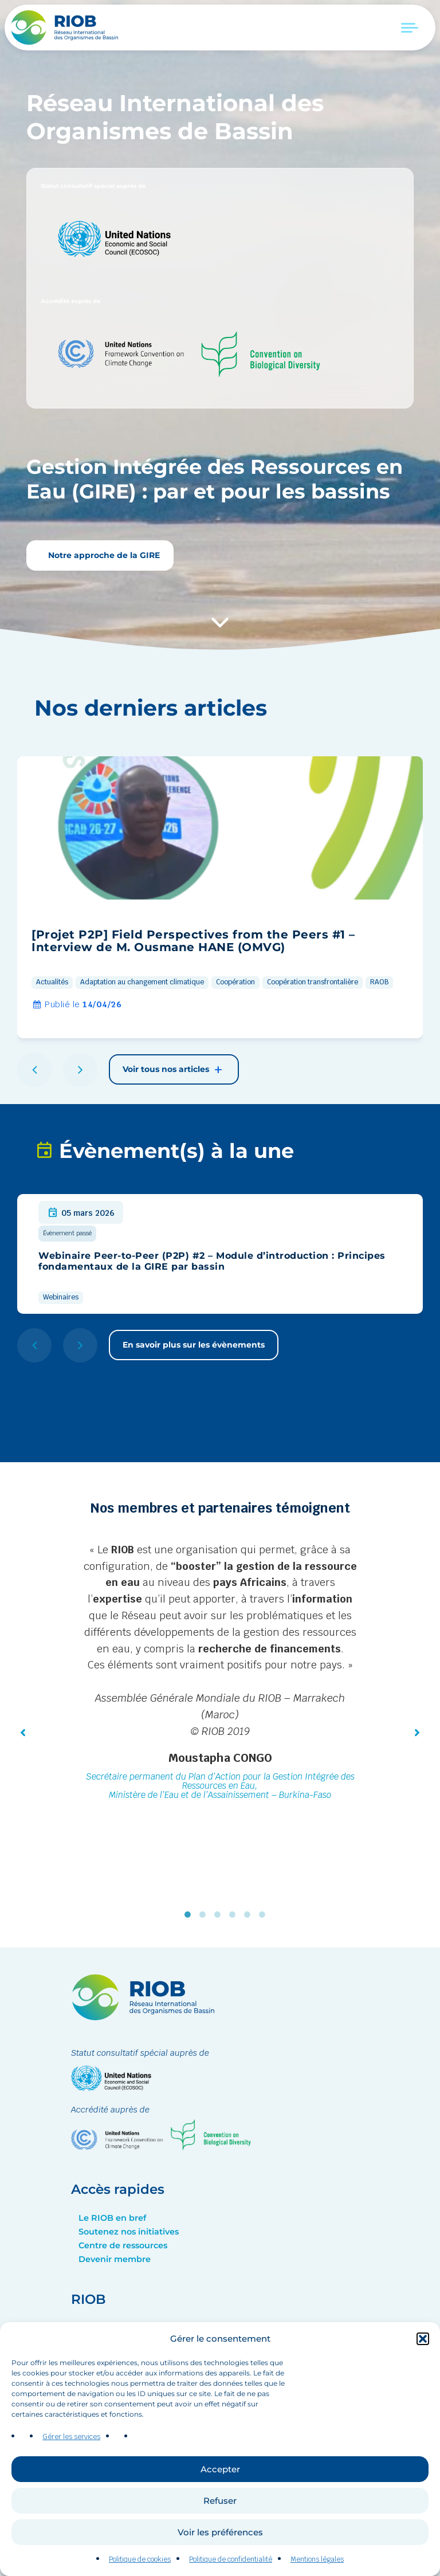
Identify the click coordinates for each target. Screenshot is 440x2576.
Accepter (220, 2490)
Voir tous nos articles (174, 1070)
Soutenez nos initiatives (128, 2231)
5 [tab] (250, 1915)
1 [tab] (190, 1915)
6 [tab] (264, 1915)
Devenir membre (114, 2259)
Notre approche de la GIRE (103, 555)
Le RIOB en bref (112, 2218)
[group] (220, 897)
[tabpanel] (220, 1673)
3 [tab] (220, 1915)
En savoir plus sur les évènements (194, 1345)
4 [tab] (235, 1915)
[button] (423, 2360)
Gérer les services (71, 2458)
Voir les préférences (220, 2553)
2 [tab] (205, 1915)
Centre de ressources (122, 2245)
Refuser (220, 2521)
